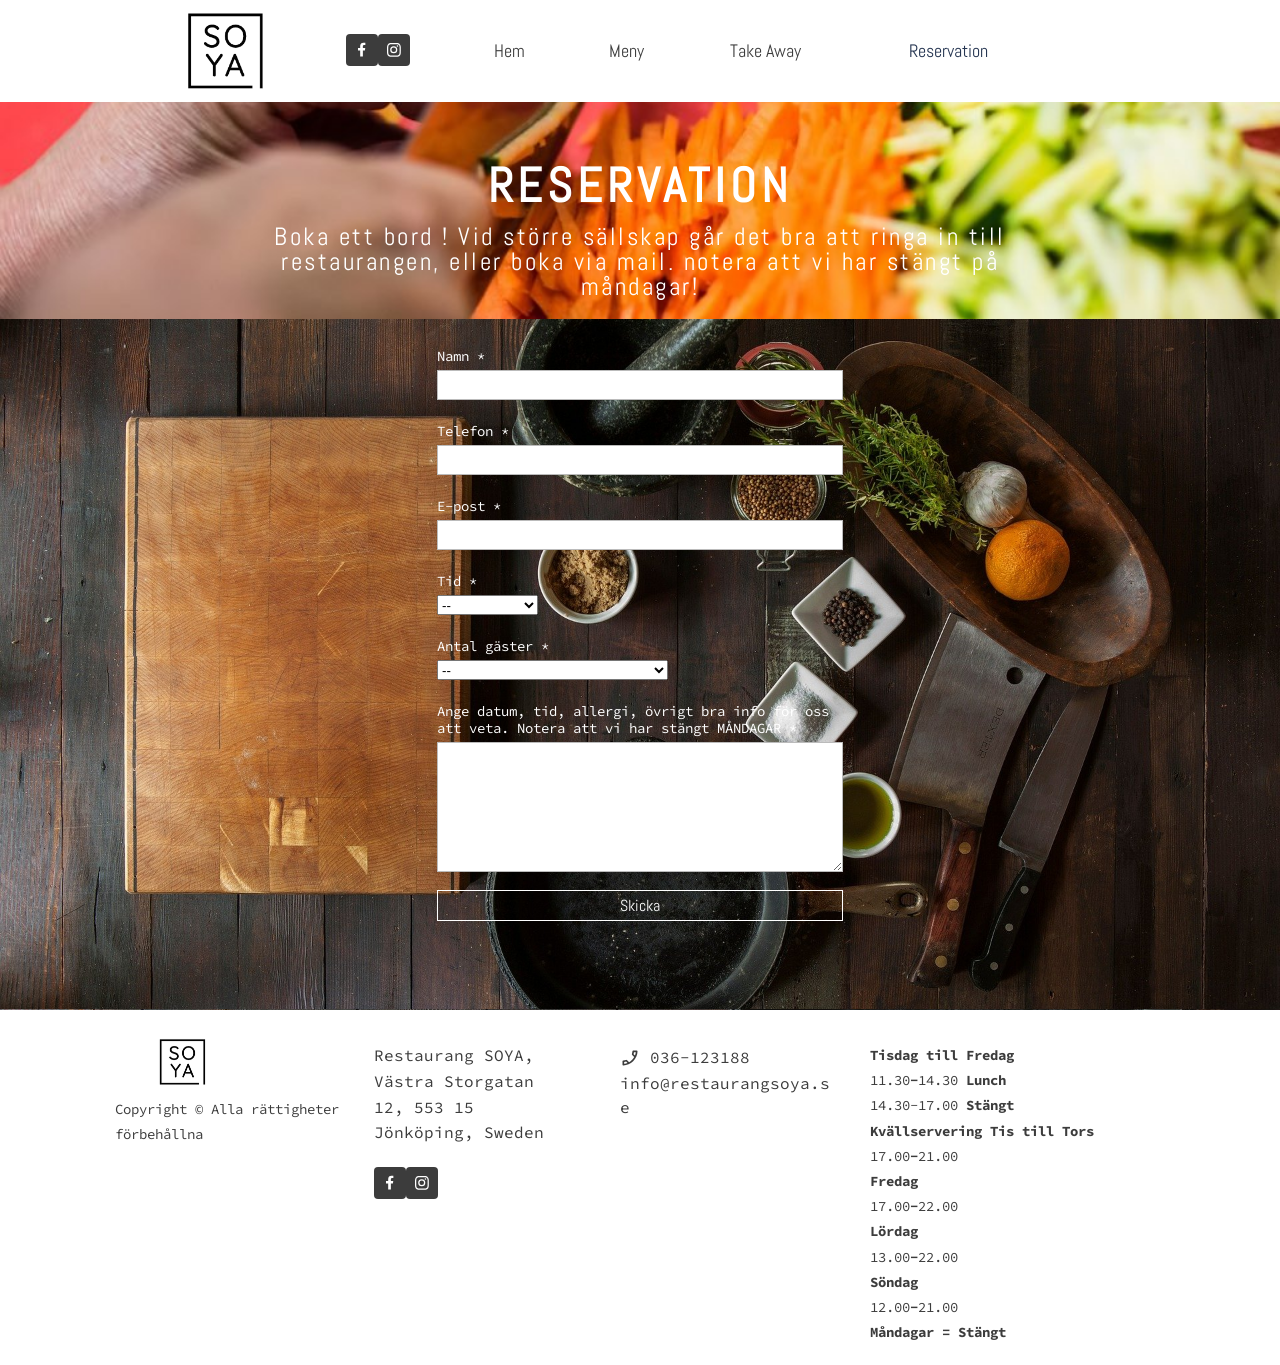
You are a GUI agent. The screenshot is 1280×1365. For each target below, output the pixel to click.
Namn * (461, 356)
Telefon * (473, 431)
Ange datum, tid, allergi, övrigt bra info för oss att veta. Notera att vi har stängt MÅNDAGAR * (633, 719)
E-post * (469, 506)
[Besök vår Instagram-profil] (394, 50)
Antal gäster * (493, 646)
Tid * (457, 581)
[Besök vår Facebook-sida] (362, 50)
